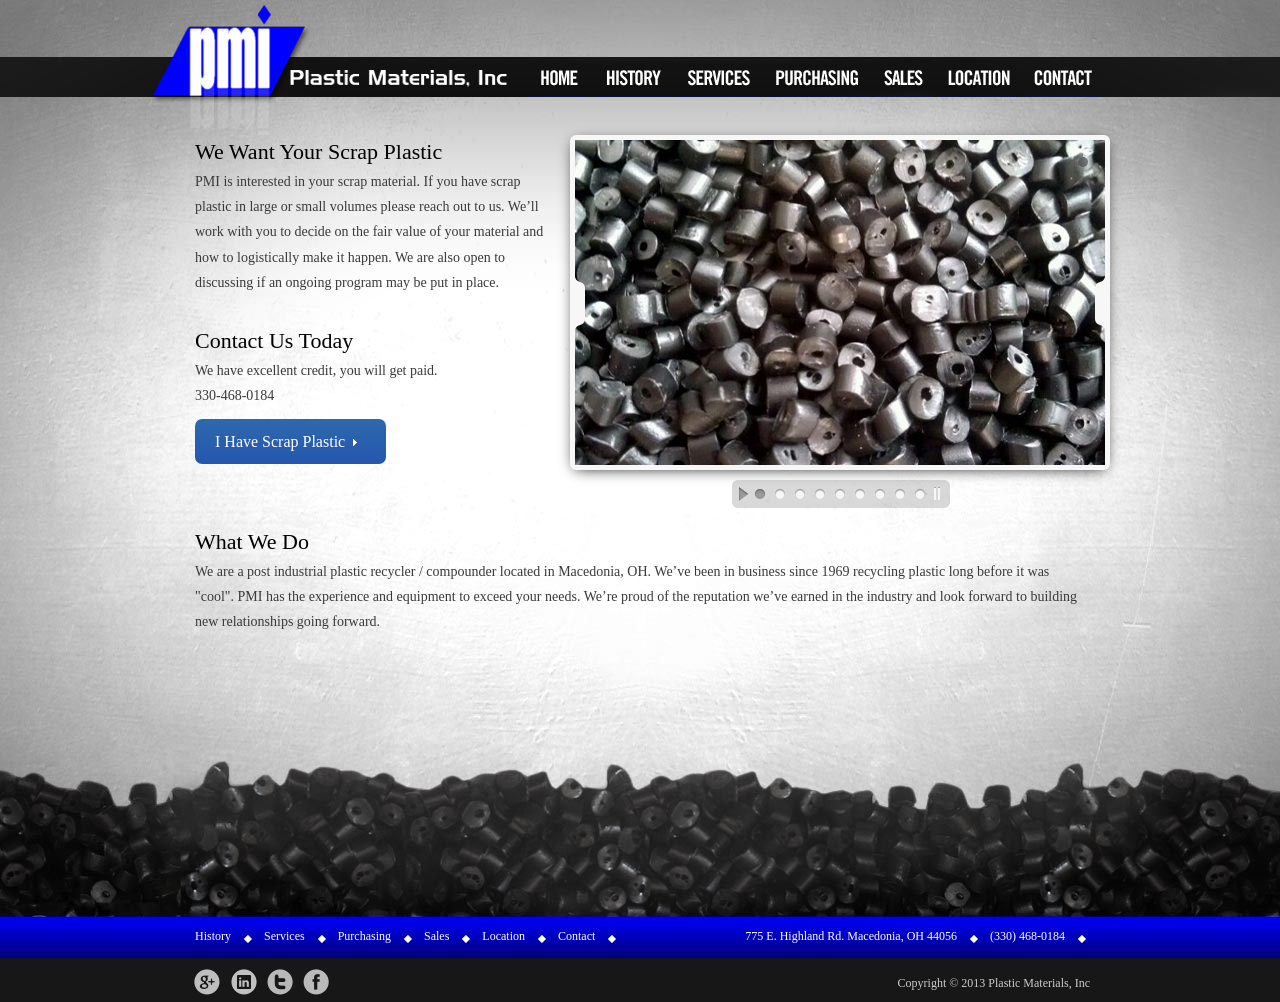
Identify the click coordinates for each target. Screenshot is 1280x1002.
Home (558, 77)
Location (979, 77)
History (633, 77)
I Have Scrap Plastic (280, 441)
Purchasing (818, 77)
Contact (1063, 77)
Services (718, 77)
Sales (904, 77)
